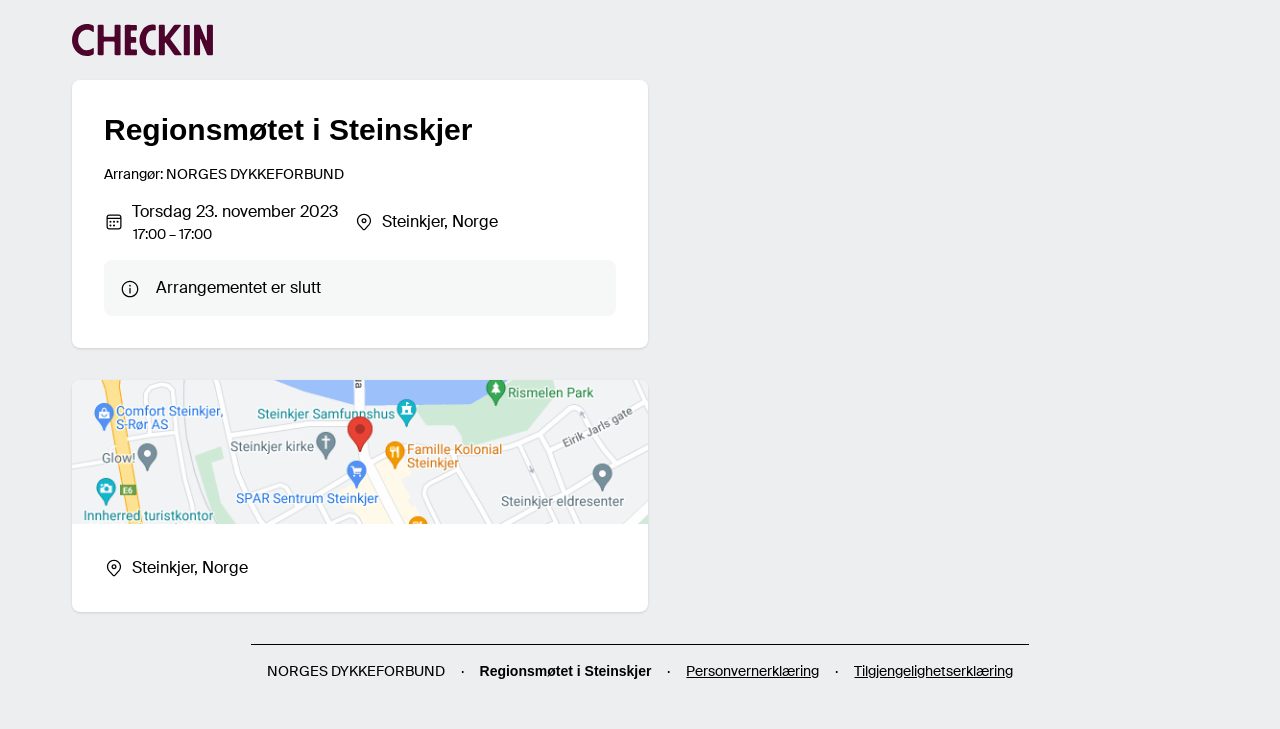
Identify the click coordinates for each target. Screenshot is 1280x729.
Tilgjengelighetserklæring (933, 671)
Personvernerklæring (752, 671)
